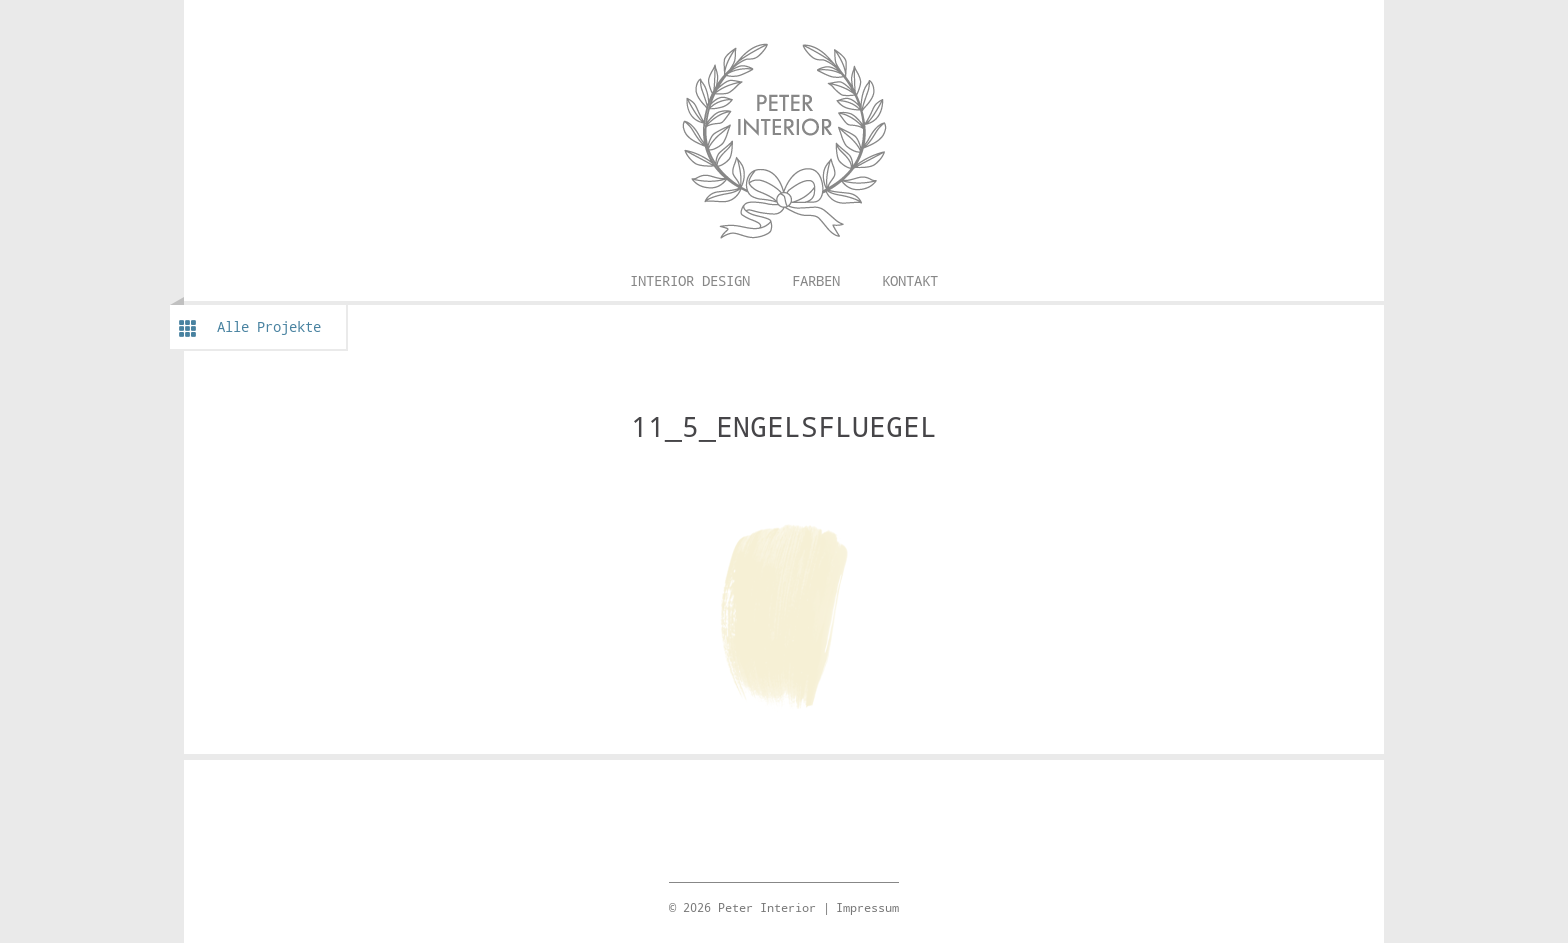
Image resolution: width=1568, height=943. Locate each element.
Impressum (867, 907)
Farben (816, 280)
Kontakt (910, 280)
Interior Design (690, 280)
